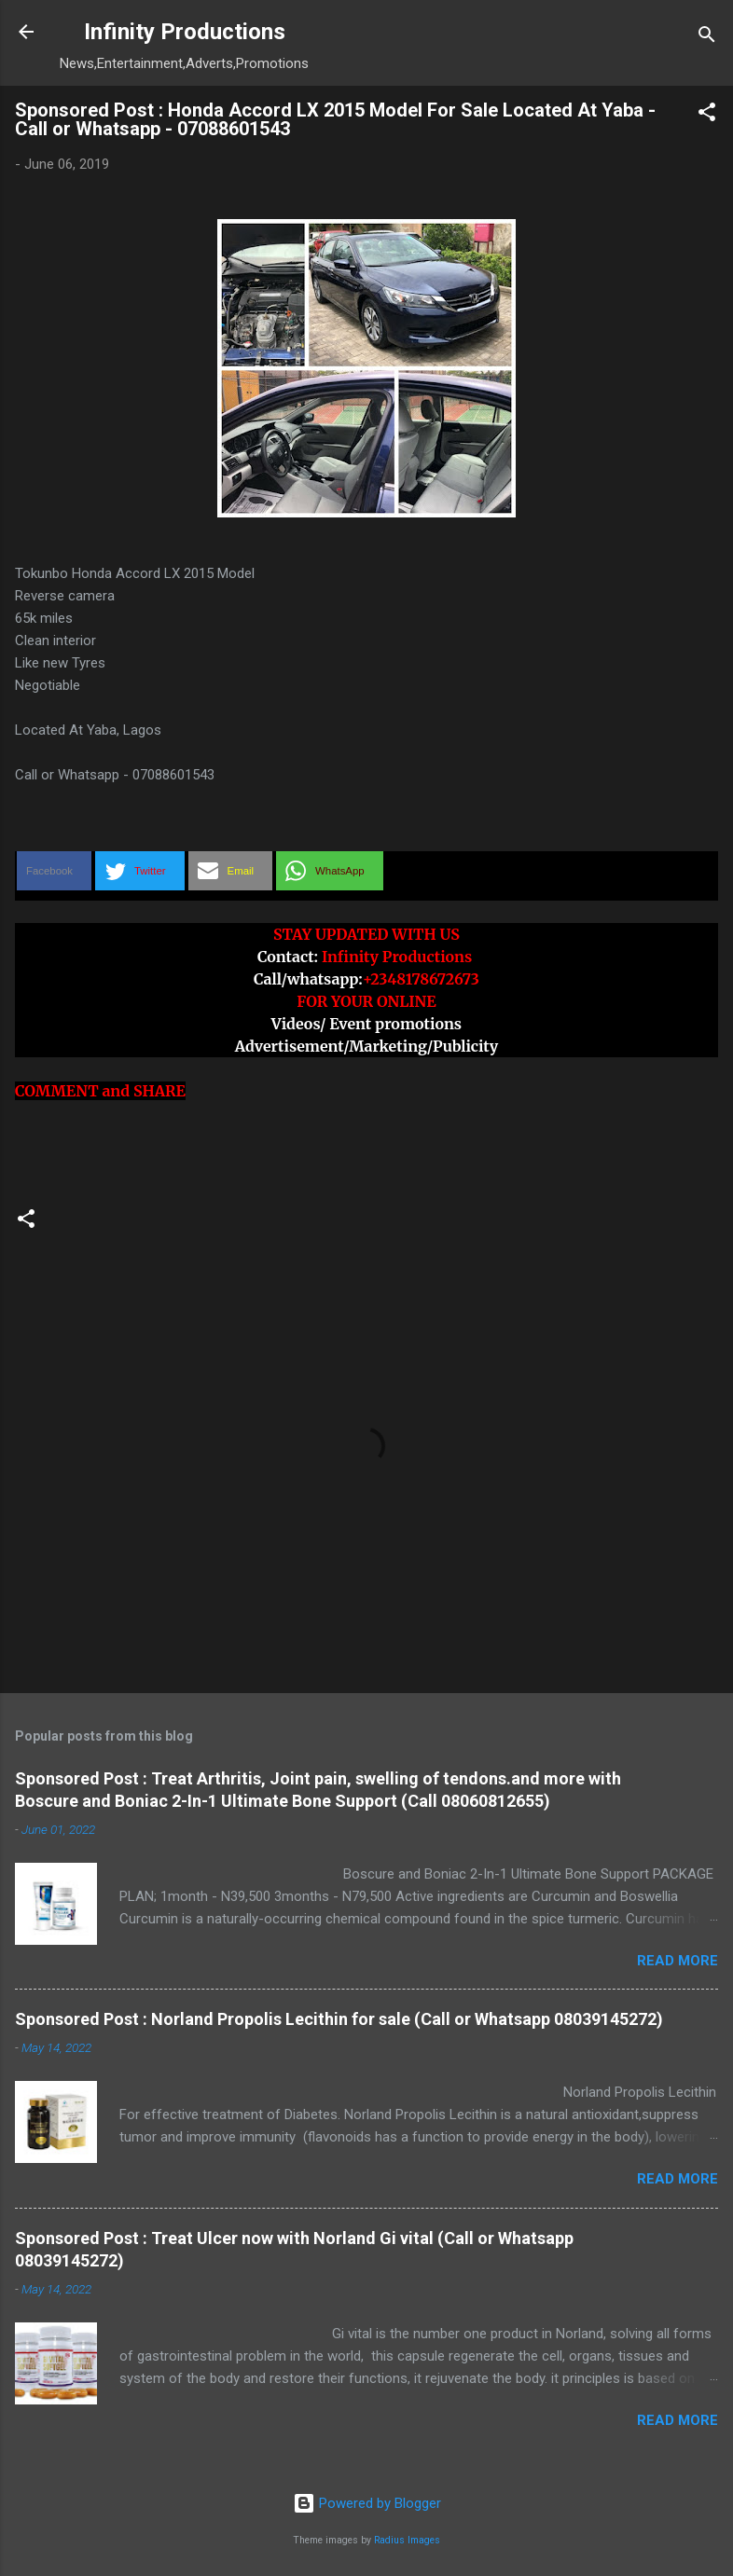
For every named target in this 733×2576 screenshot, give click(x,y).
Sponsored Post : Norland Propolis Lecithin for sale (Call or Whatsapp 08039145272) (339, 2019)
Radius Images (407, 2540)
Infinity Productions (184, 32)
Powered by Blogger (367, 2503)
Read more (677, 1960)
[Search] (707, 37)
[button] (707, 115)
